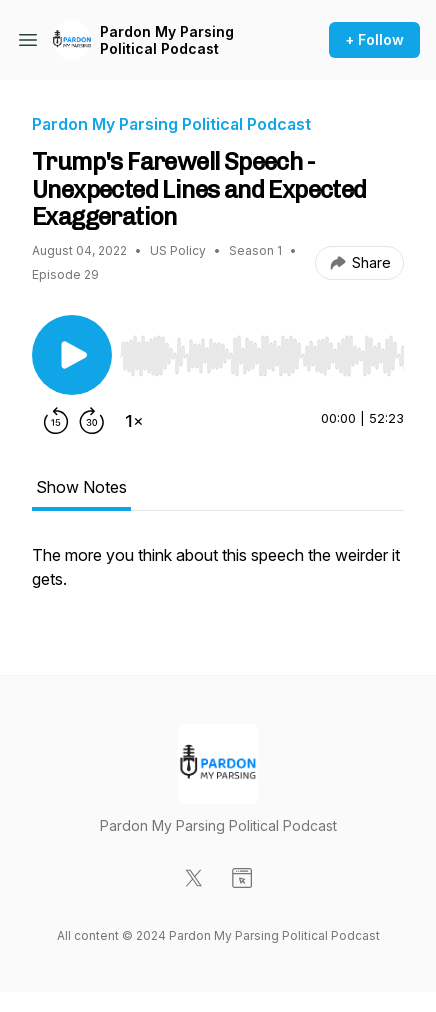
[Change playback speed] (134, 421)
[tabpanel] (218, 577)
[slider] (262, 356)
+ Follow (374, 39)
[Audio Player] (262, 350)
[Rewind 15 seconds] (56, 421)
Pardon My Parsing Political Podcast (167, 40)
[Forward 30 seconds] (92, 421)
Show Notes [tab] (81, 487)
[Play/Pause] (72, 355)
